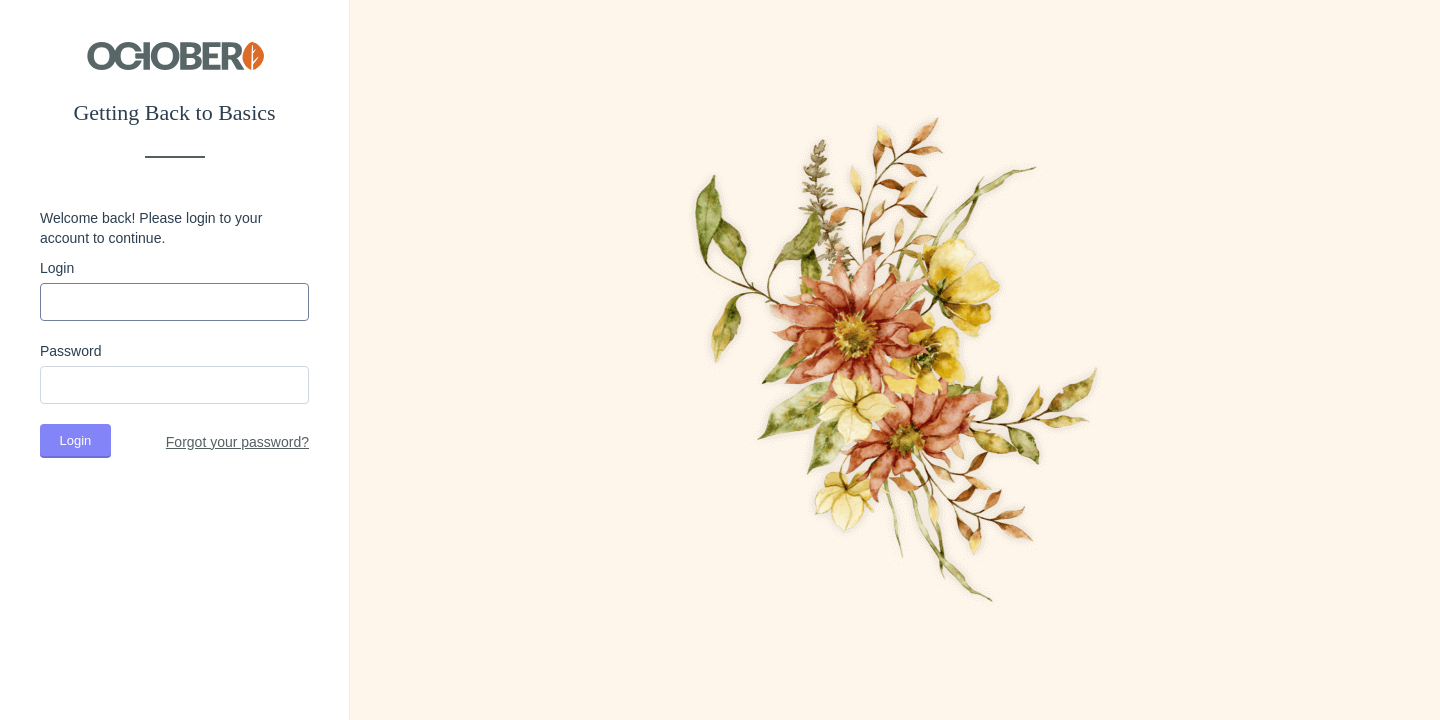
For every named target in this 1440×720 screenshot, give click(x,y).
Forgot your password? (237, 442)
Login (57, 268)
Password (70, 351)
